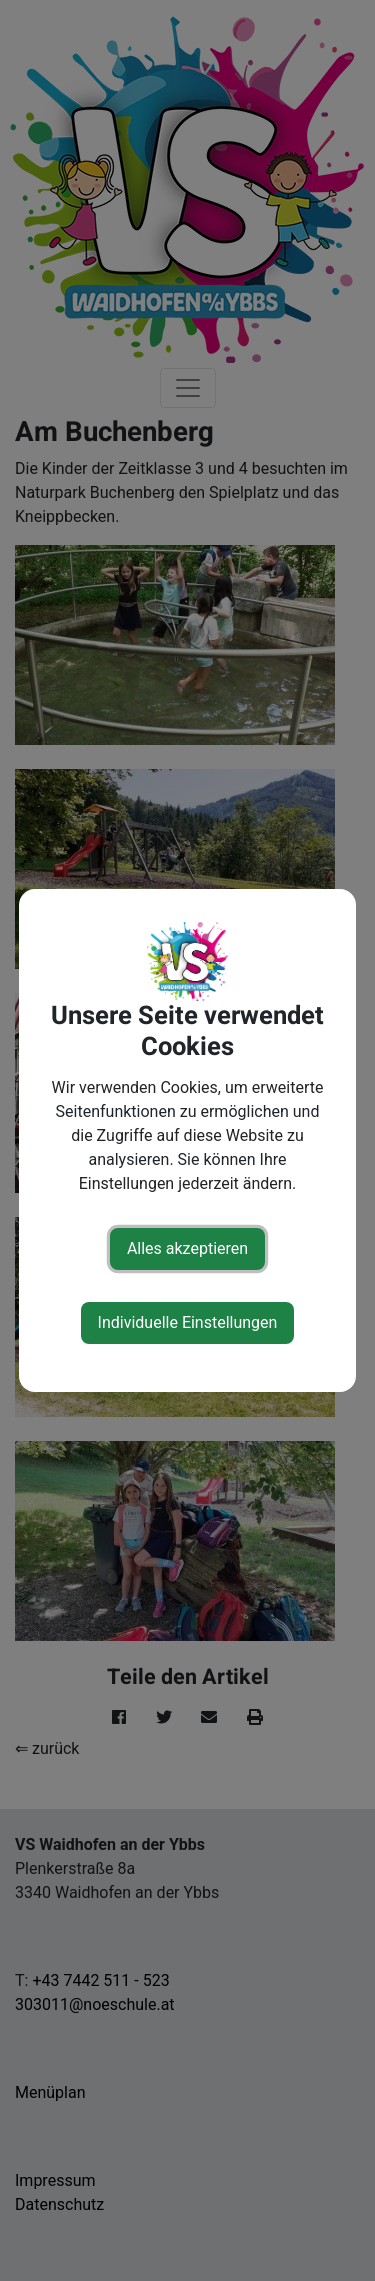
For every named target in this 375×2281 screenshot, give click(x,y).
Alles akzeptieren (187, 1248)
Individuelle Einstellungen (188, 1322)
